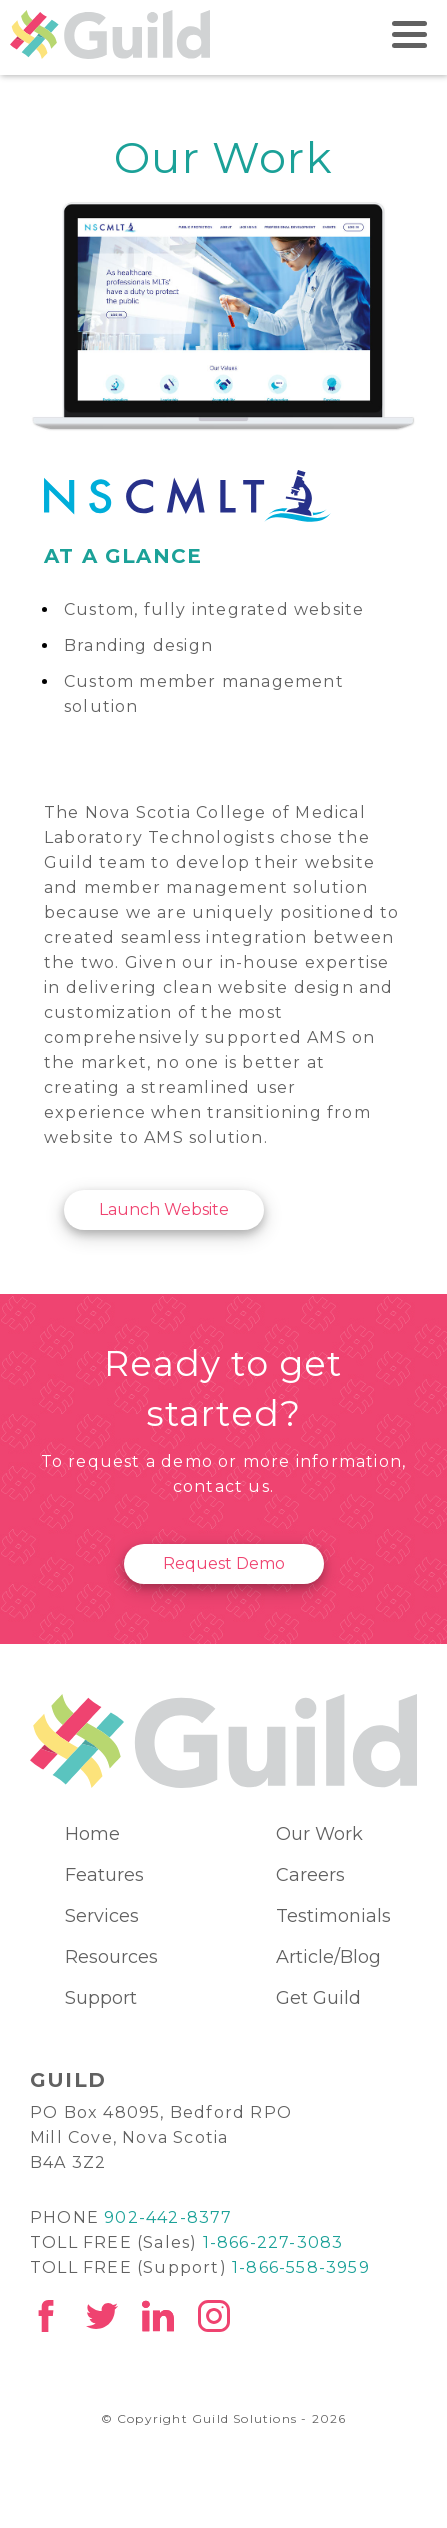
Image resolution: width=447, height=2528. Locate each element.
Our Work (319, 1834)
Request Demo (224, 1563)
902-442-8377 (168, 2217)
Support (101, 1998)
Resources (111, 1957)
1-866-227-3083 (273, 2242)
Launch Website (164, 1209)
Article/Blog (328, 1957)
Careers (310, 1875)
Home (92, 1834)
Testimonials (333, 1916)
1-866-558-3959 (301, 2267)
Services (102, 1916)
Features (104, 1875)
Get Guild (318, 1998)
